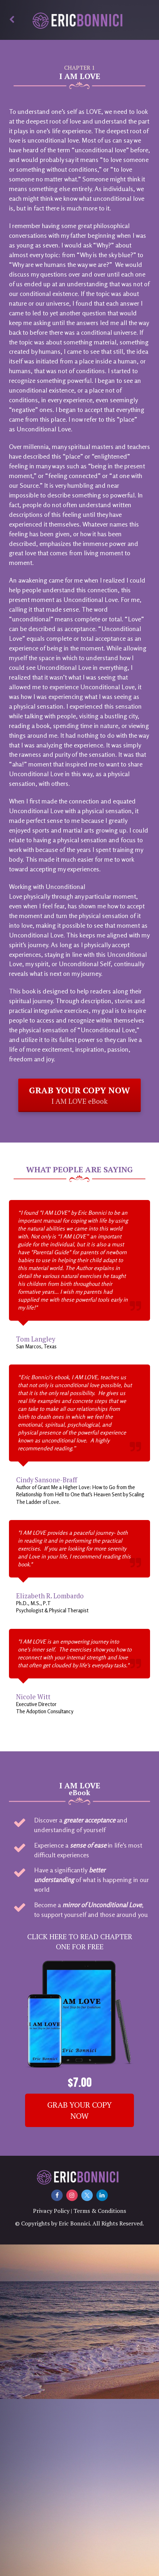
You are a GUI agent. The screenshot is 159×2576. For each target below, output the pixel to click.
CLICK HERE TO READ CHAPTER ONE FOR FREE (79, 1942)
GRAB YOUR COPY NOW (79, 2110)
